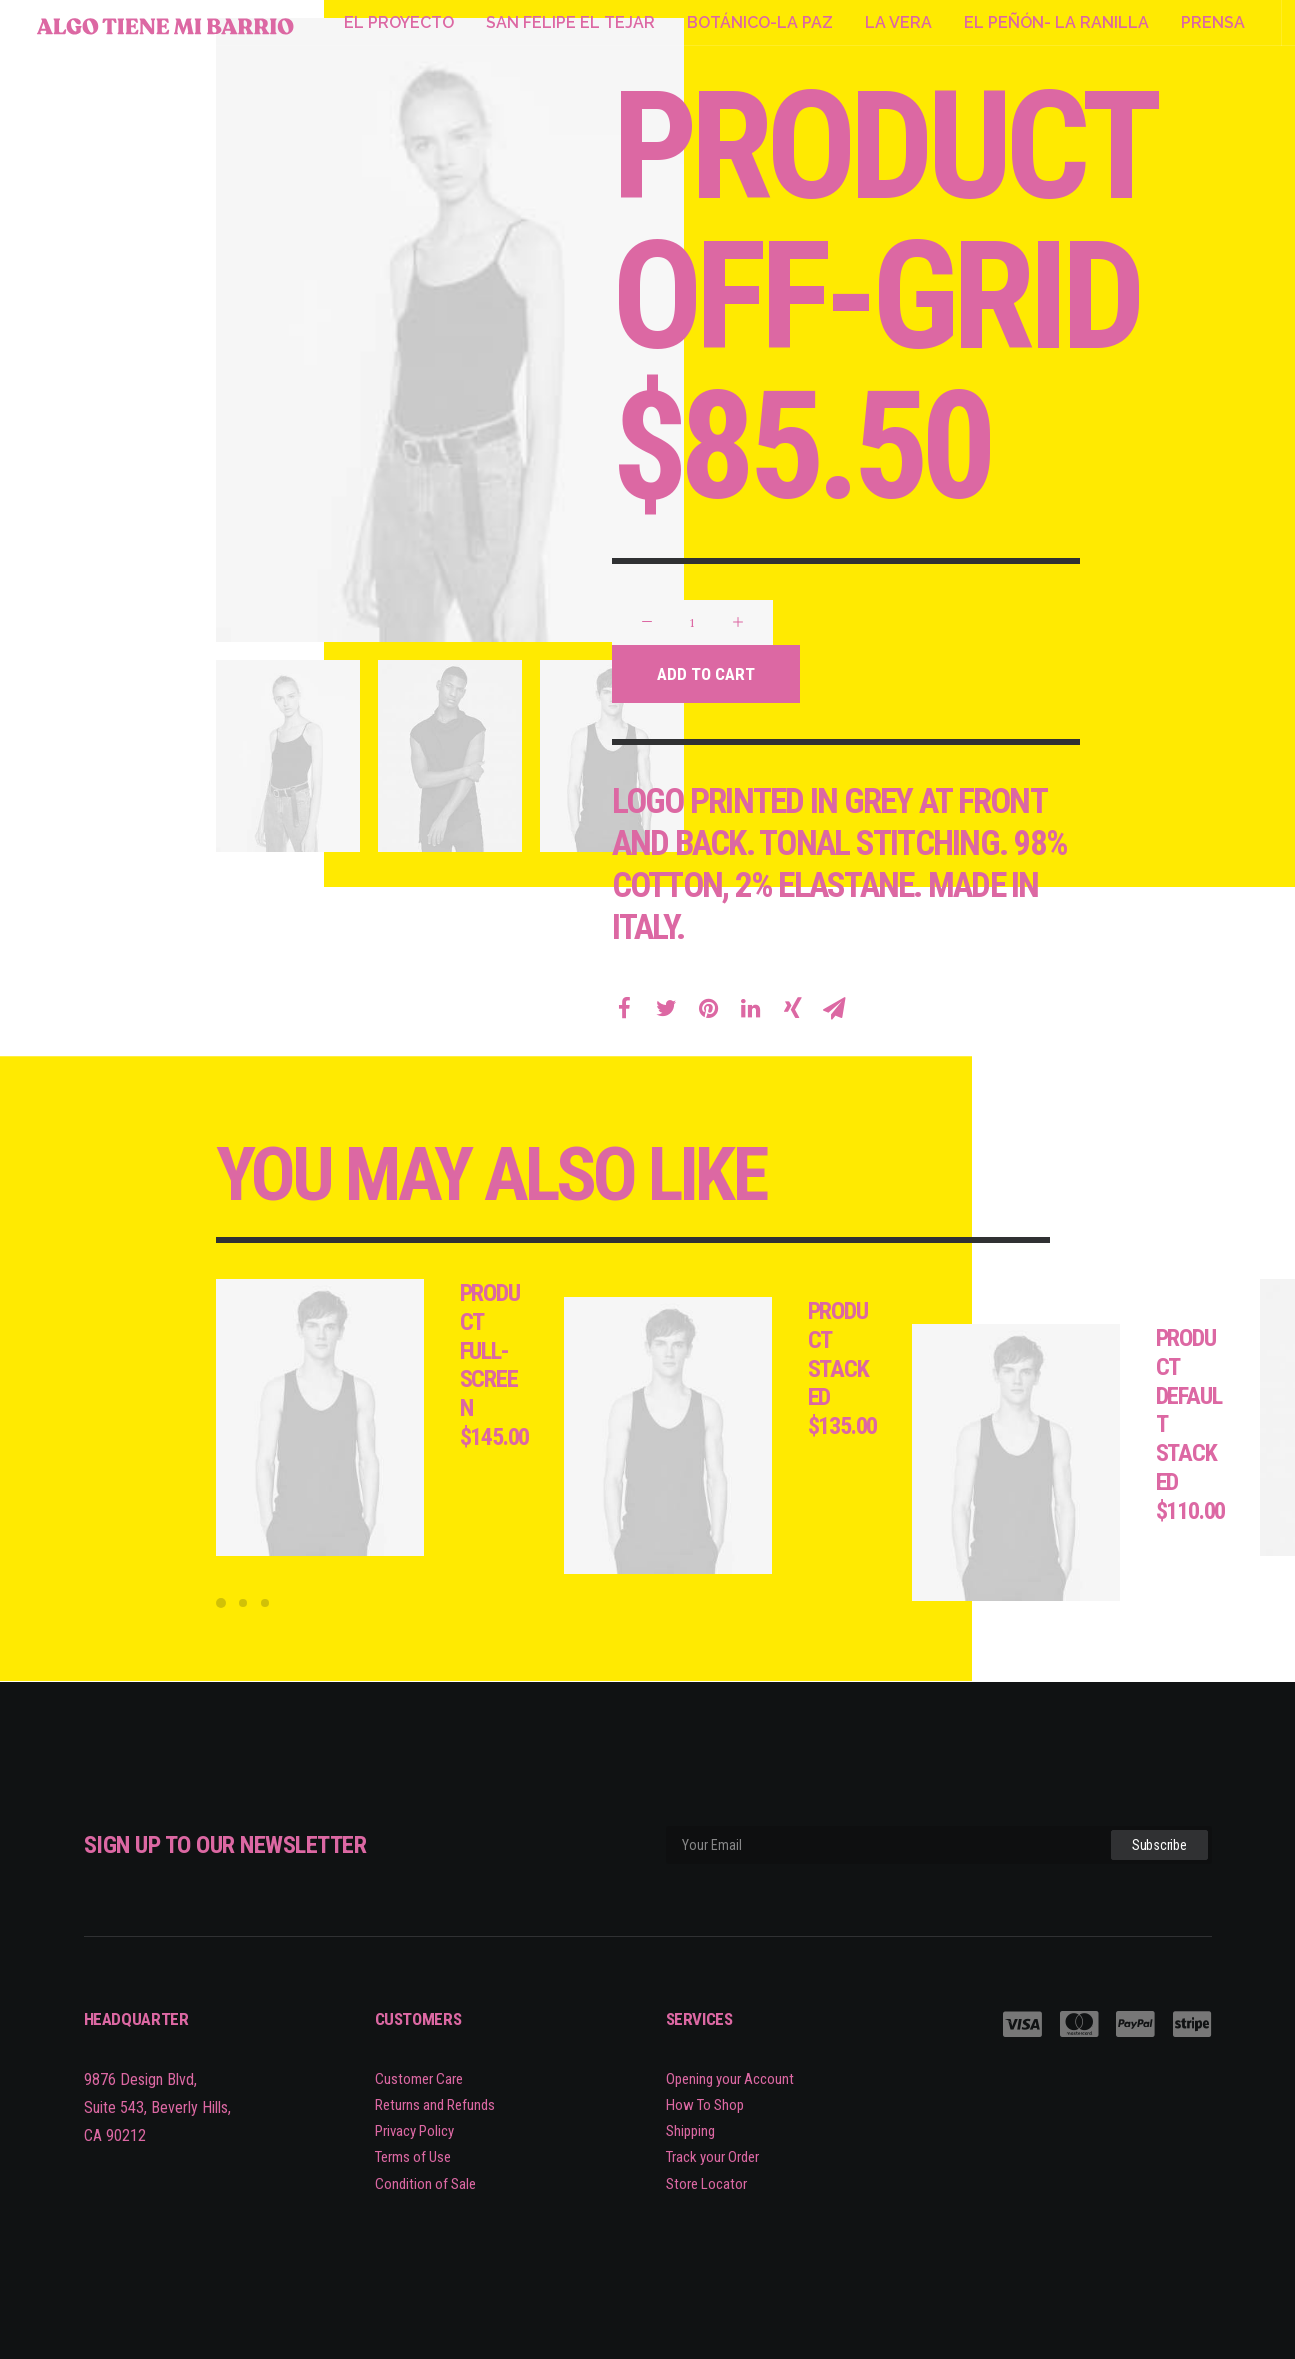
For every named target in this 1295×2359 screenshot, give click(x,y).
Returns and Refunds (435, 2105)
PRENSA (1213, 22)
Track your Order (712, 2158)
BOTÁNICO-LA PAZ (760, 22)
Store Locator (706, 2184)
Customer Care (419, 2079)
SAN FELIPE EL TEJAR (570, 22)
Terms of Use (413, 2158)
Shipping (690, 2131)
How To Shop (705, 2105)
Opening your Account (730, 2079)
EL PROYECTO (399, 22)
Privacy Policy (414, 2131)
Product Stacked (880, 1354)
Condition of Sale (425, 2184)
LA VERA (898, 22)
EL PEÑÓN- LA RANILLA (1056, 22)
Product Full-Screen (532, 1350)
